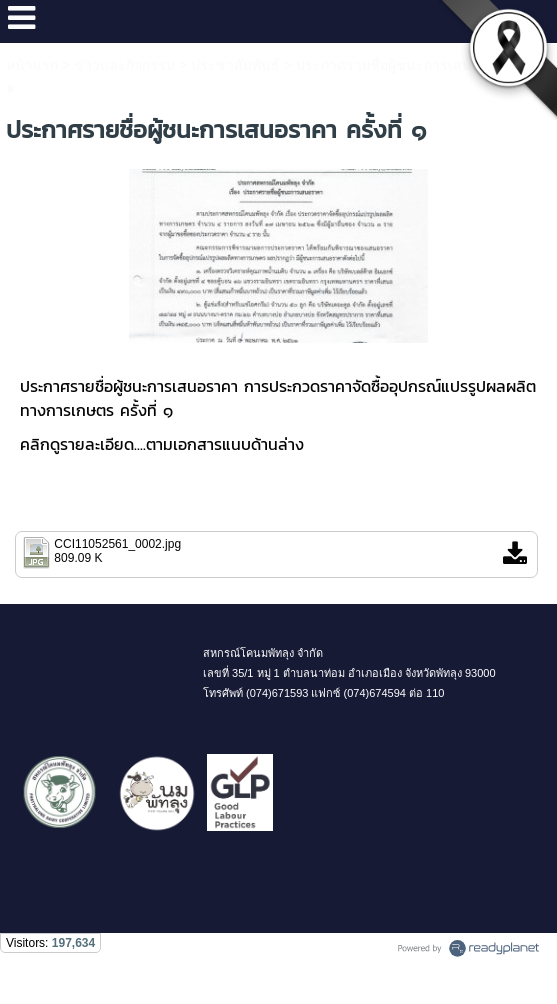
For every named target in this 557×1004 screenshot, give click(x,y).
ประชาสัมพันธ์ (235, 65)
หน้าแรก (32, 65)
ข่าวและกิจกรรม (124, 65)
